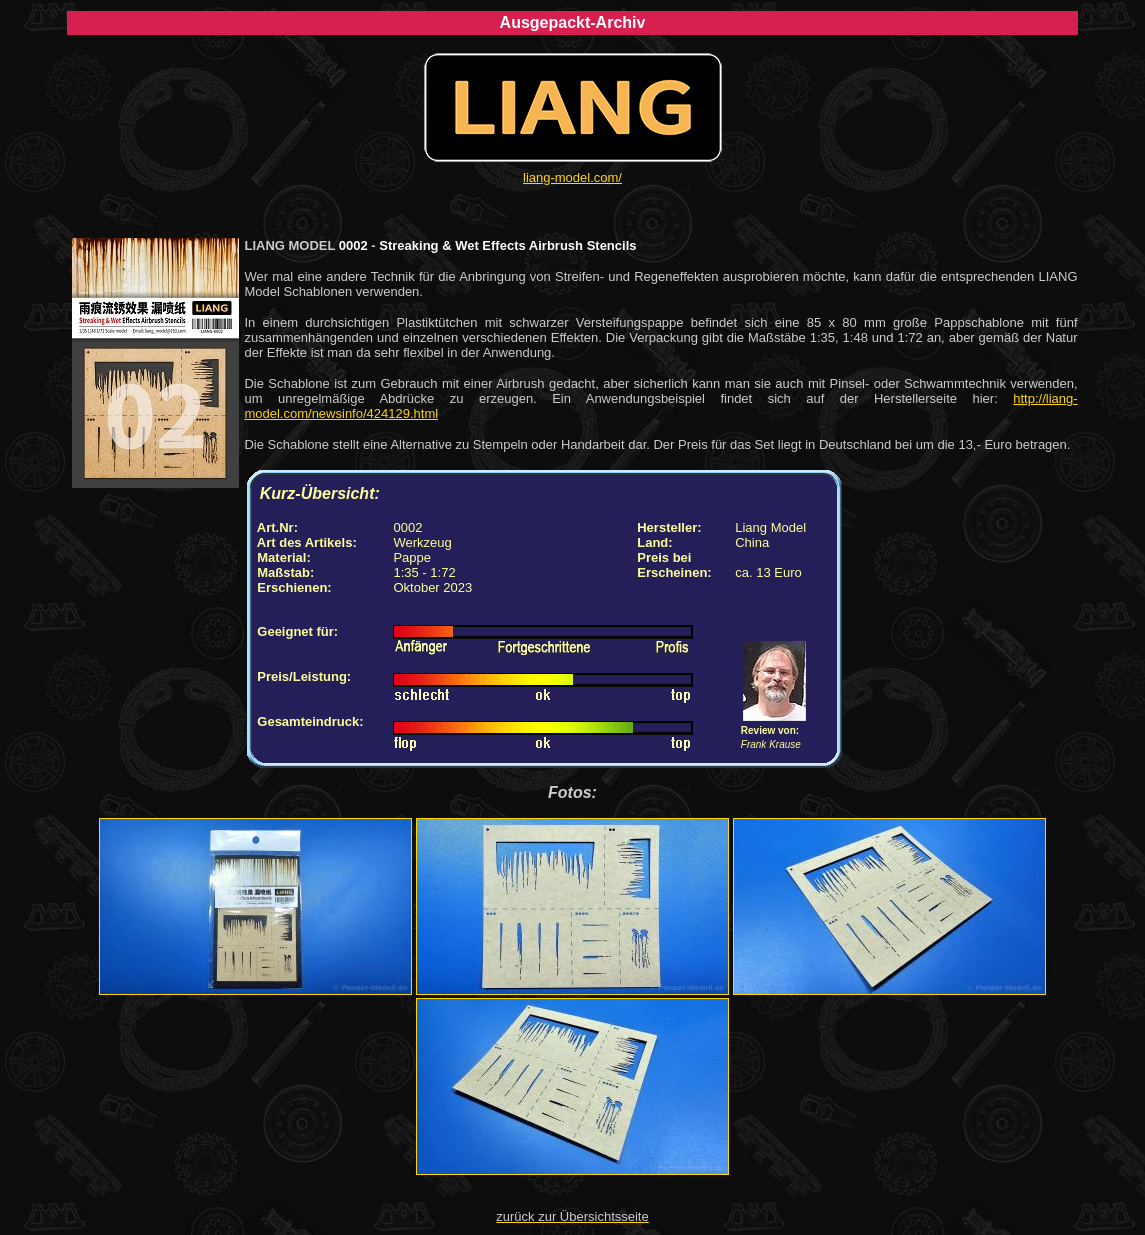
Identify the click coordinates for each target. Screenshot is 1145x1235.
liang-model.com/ (572, 177)
